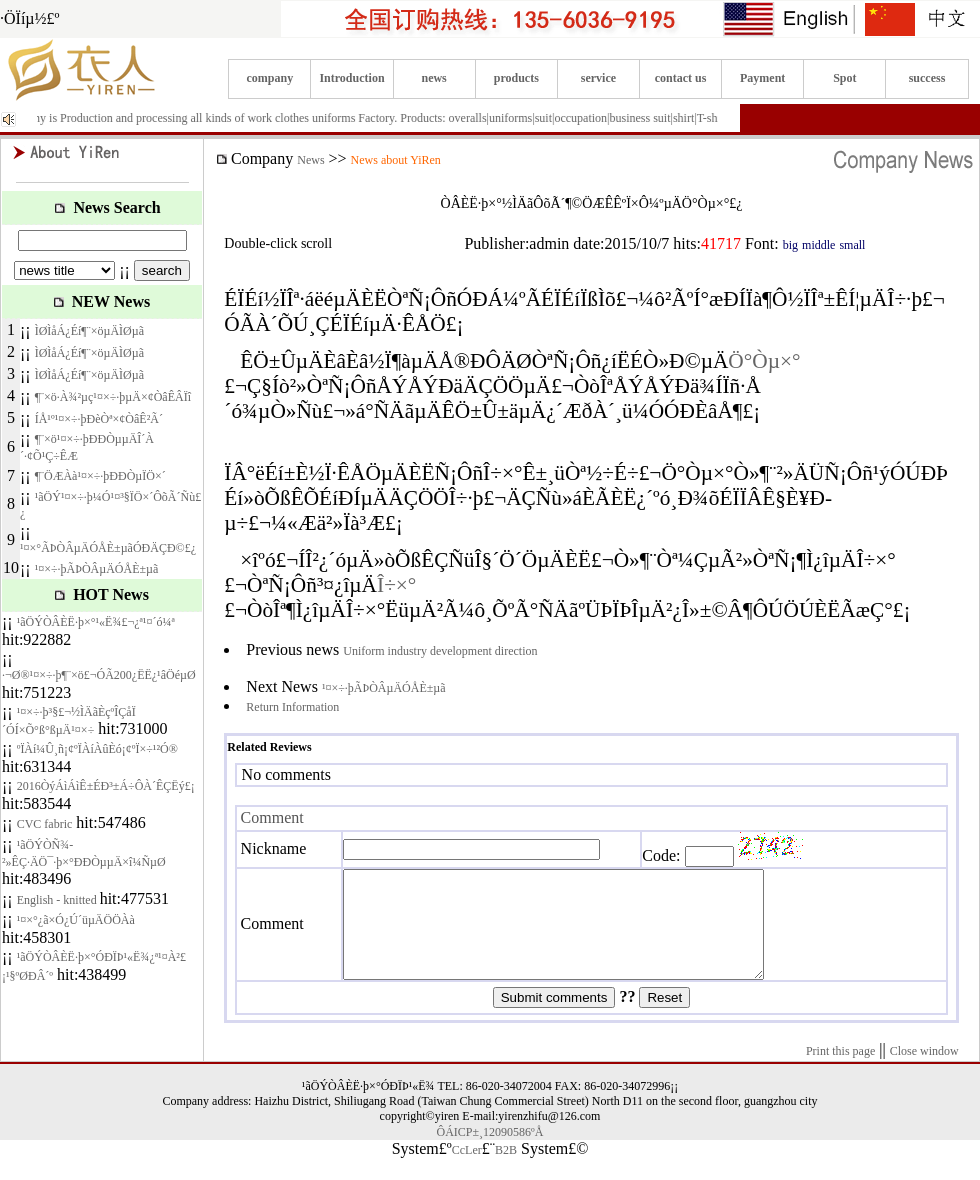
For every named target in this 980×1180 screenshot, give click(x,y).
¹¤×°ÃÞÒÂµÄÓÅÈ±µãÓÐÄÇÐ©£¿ (108, 548)
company (270, 78)
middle (818, 245)
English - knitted (58, 900)
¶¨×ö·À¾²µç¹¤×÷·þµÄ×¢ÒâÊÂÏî (113, 397)
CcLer (467, 1171)
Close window (924, 1072)
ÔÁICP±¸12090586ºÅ (490, 1153)
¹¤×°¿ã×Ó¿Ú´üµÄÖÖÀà (76, 920)
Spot (844, 78)
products (516, 78)
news (433, 78)
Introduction (351, 78)
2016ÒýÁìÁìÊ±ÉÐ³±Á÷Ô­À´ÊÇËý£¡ (106, 786)
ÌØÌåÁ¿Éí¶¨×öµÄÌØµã (89, 331)
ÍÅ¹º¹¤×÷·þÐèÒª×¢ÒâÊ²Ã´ (99, 419)
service (598, 78)
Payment (762, 78)
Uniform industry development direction (440, 651)
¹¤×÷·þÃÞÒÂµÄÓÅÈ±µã (97, 569)
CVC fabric (45, 824)
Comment (272, 817)
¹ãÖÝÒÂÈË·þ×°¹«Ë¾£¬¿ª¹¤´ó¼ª (96, 622)
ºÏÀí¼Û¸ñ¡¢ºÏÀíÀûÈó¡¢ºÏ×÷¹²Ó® (97, 749)
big (790, 245)
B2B (506, 1171)
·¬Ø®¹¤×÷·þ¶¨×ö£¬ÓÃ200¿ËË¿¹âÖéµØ (99, 675)
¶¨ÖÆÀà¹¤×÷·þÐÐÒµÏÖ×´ (100, 476)
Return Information (292, 707)
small (852, 245)
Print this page (840, 1072)
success (927, 78)
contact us (681, 78)
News (310, 160)
